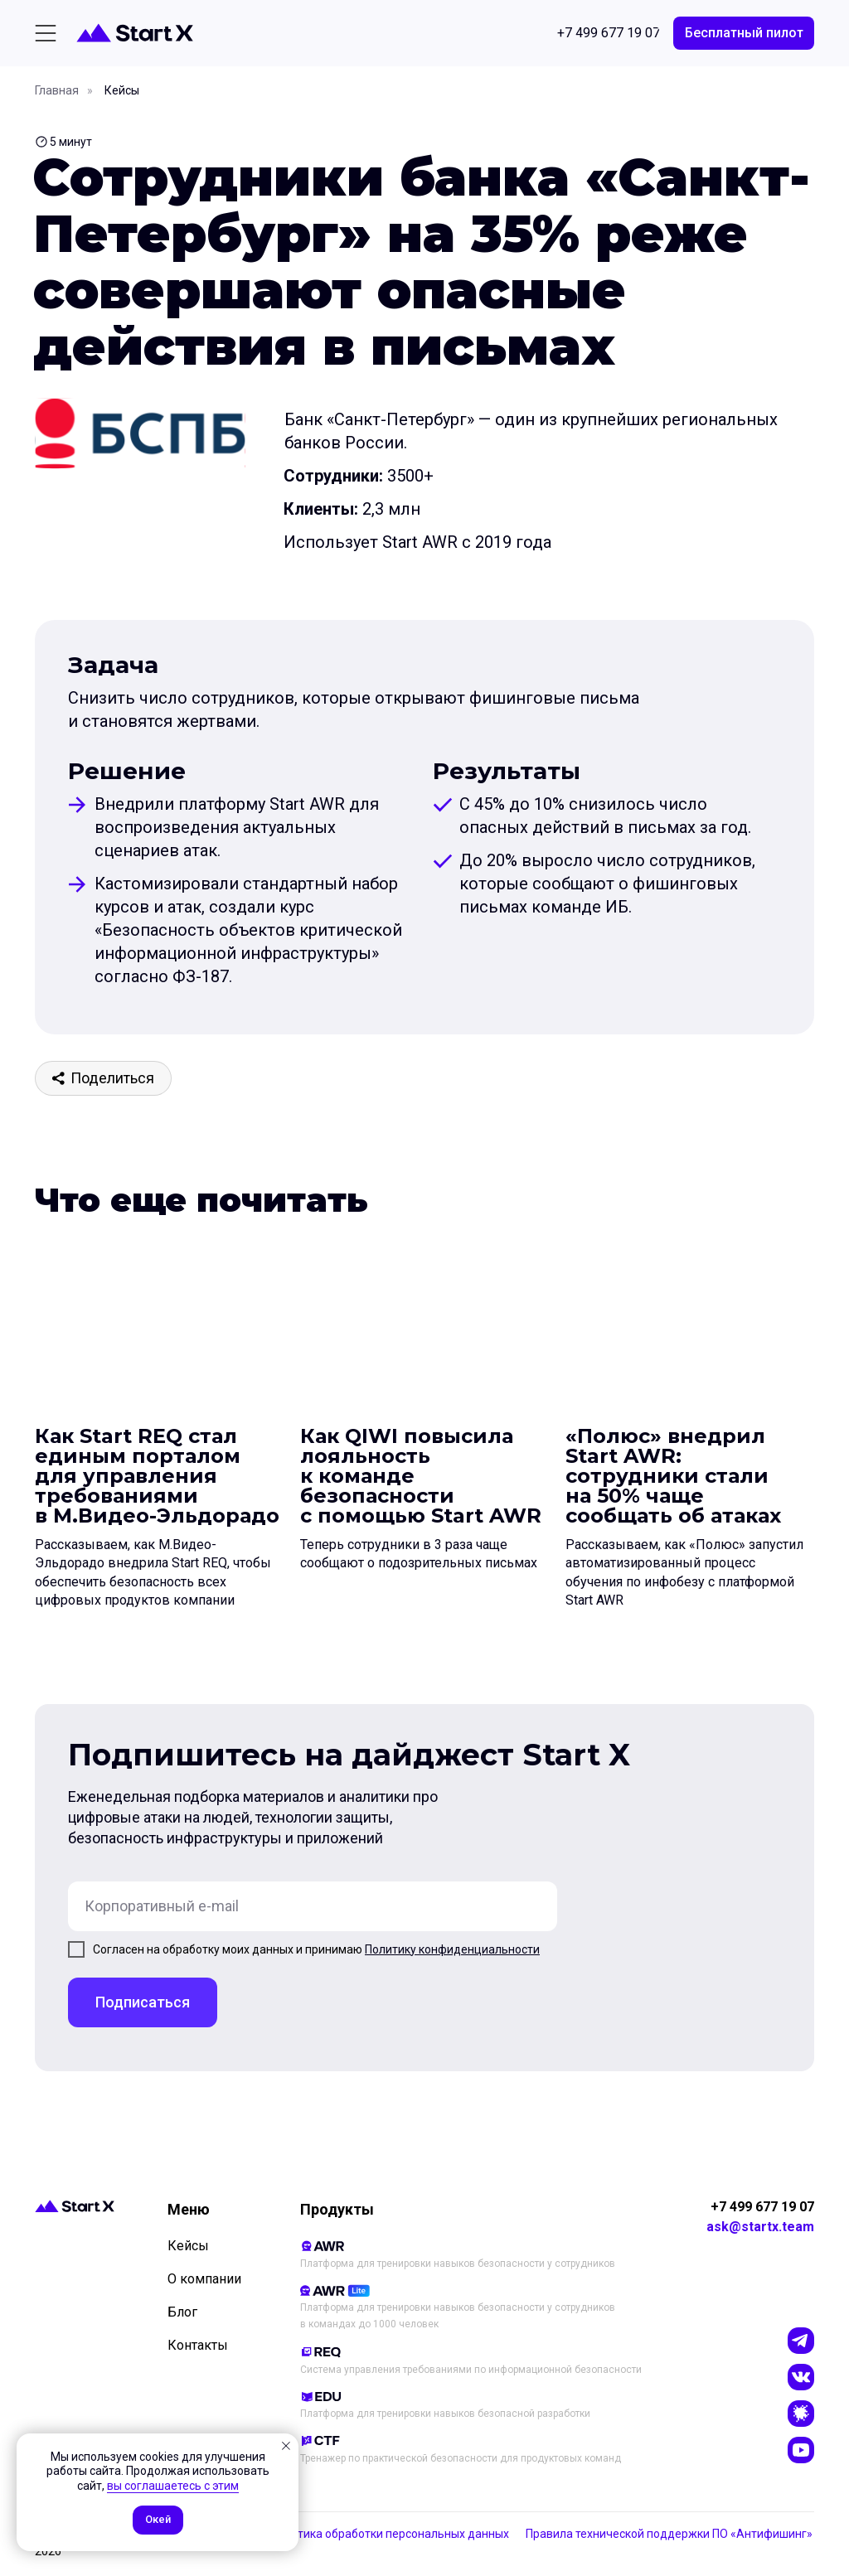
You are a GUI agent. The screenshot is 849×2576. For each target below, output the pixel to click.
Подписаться (142, 2002)
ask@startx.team (760, 2227)
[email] (312, 1906)
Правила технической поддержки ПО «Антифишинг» (669, 2533)
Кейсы (121, 90)
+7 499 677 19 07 (762, 2207)
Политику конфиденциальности (452, 1949)
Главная (57, 90)
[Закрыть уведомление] (286, 2446)
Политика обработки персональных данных (389, 2533)
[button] (743, 33)
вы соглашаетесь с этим (173, 2485)
